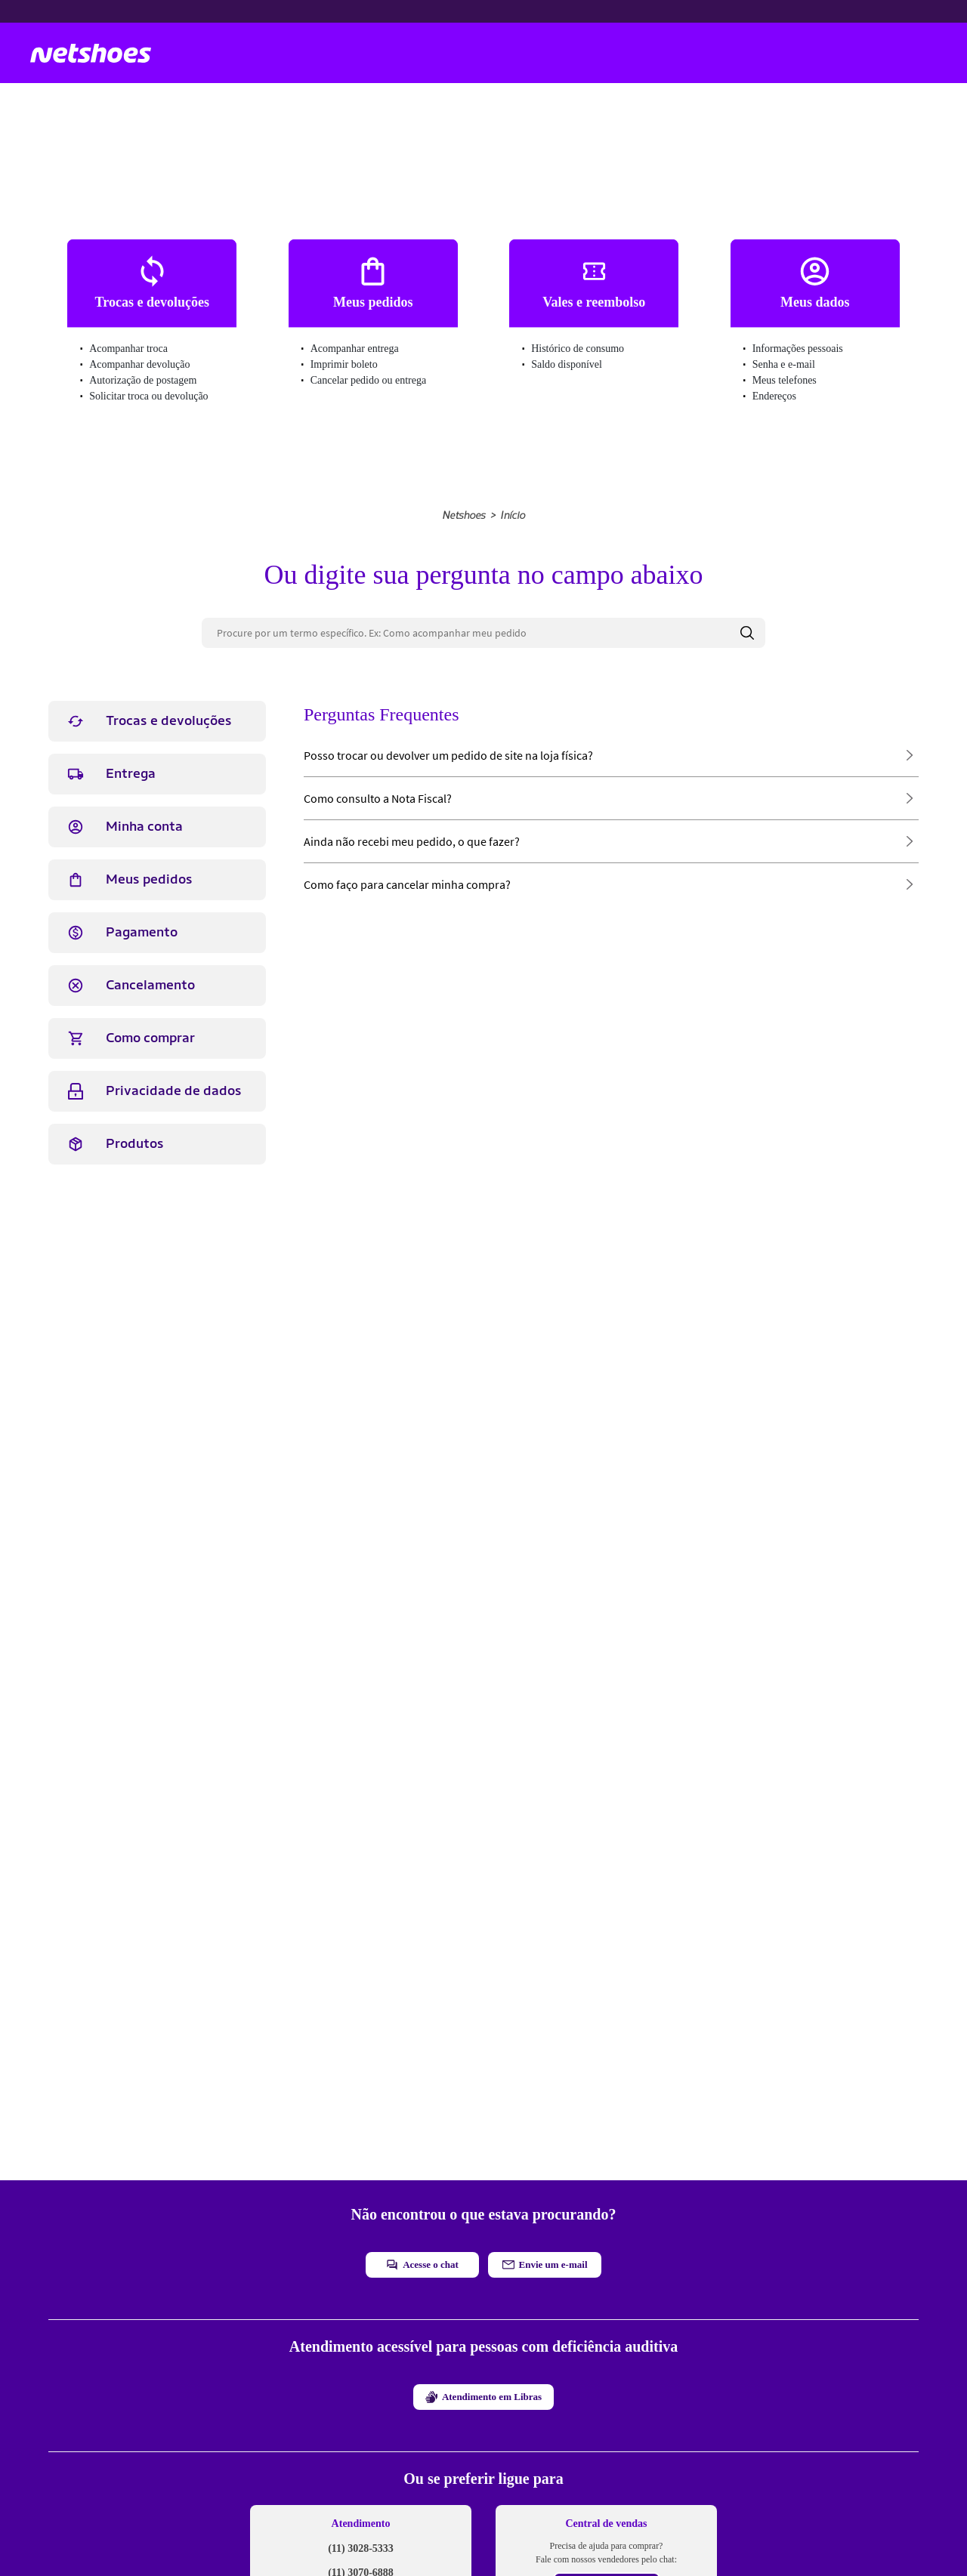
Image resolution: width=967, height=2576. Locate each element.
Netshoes (463, 515)
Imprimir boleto (344, 364)
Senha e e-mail (783, 364)
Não (549, 1239)
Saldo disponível (566, 364)
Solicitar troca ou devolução (148, 396)
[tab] (157, 721)
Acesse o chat (422, 2265)
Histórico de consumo (577, 348)
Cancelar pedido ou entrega (368, 380)
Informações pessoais (797, 348)
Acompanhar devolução (139, 364)
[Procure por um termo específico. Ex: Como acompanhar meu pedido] (483, 633)
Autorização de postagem (142, 380)
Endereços (774, 396)
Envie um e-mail (545, 2264)
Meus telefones (784, 380)
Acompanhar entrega (354, 348)
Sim (479, 1239)
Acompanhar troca (128, 348)
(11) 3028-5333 (361, 2548)
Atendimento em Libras (483, 2397)
